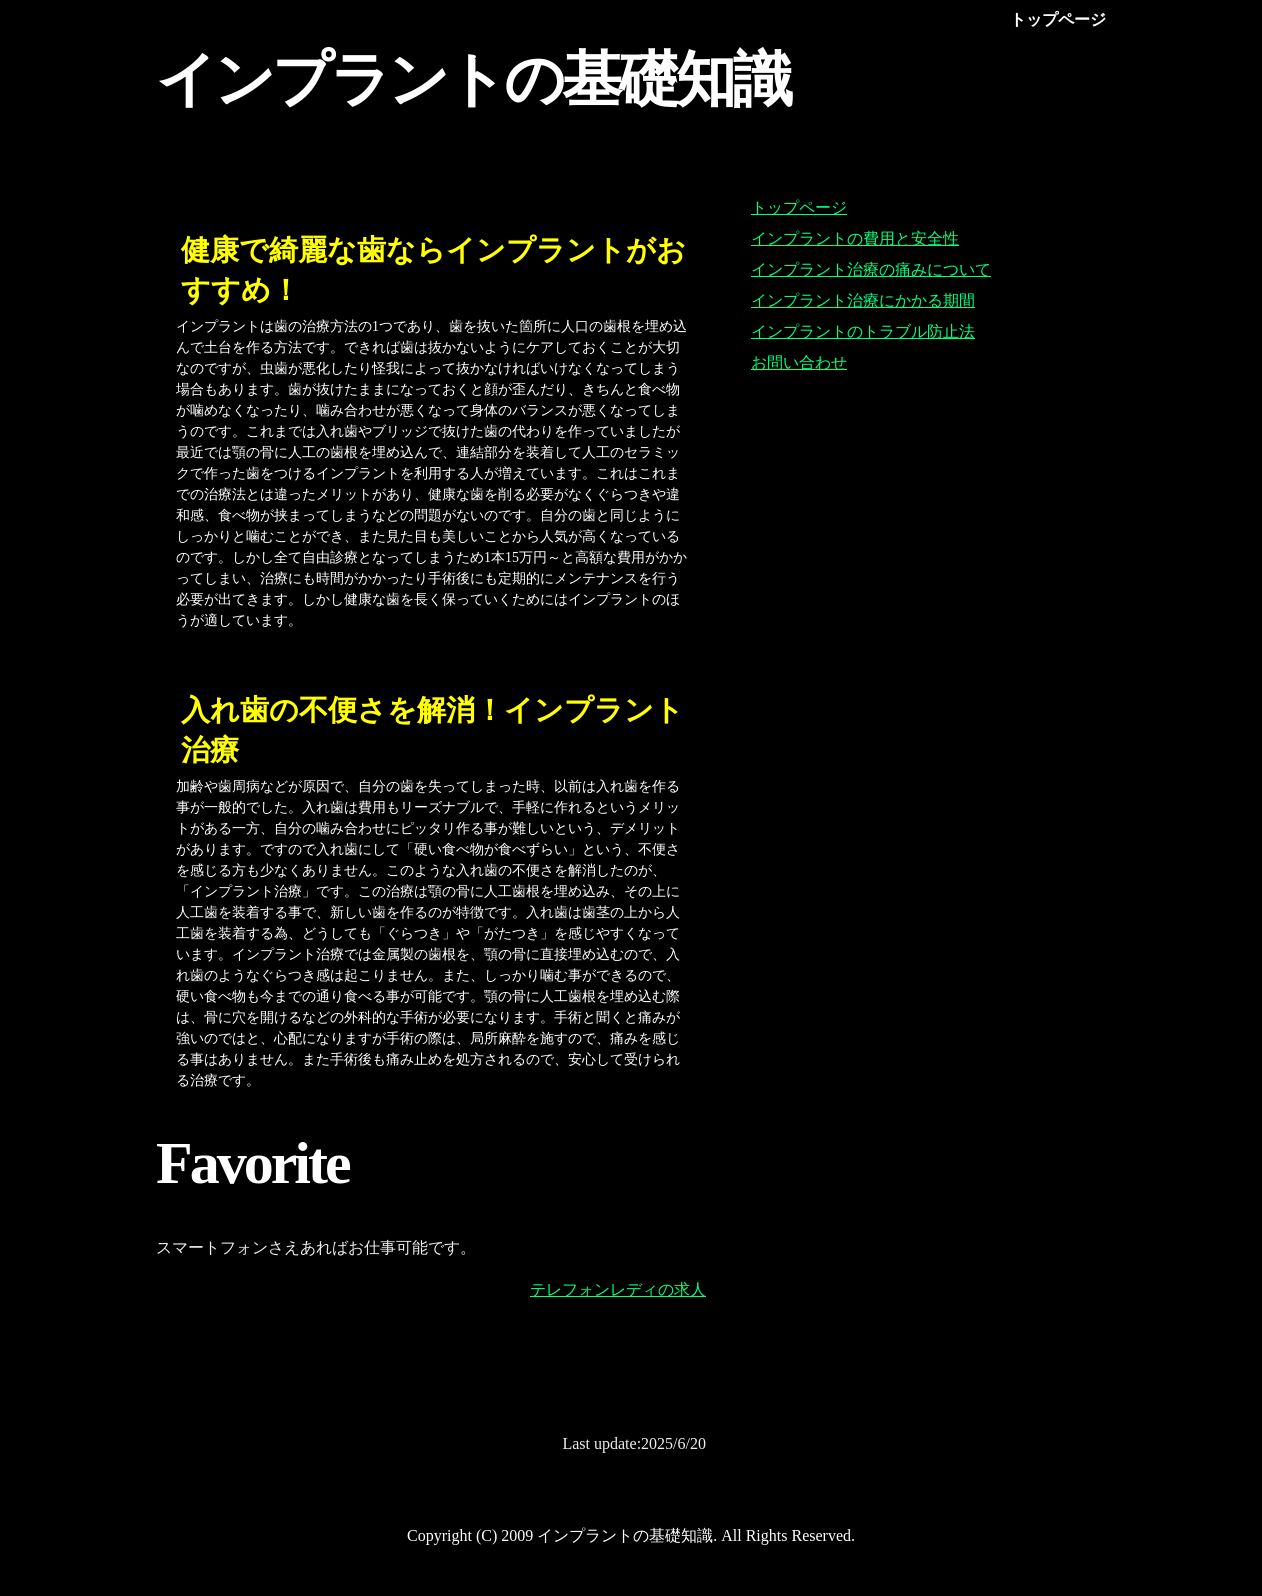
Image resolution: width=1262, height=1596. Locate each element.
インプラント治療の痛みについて (871, 269)
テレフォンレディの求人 (618, 1289)
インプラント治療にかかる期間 (863, 300)
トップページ (799, 207)
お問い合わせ (799, 362)
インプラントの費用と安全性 (855, 238)
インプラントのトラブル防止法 (863, 331)
